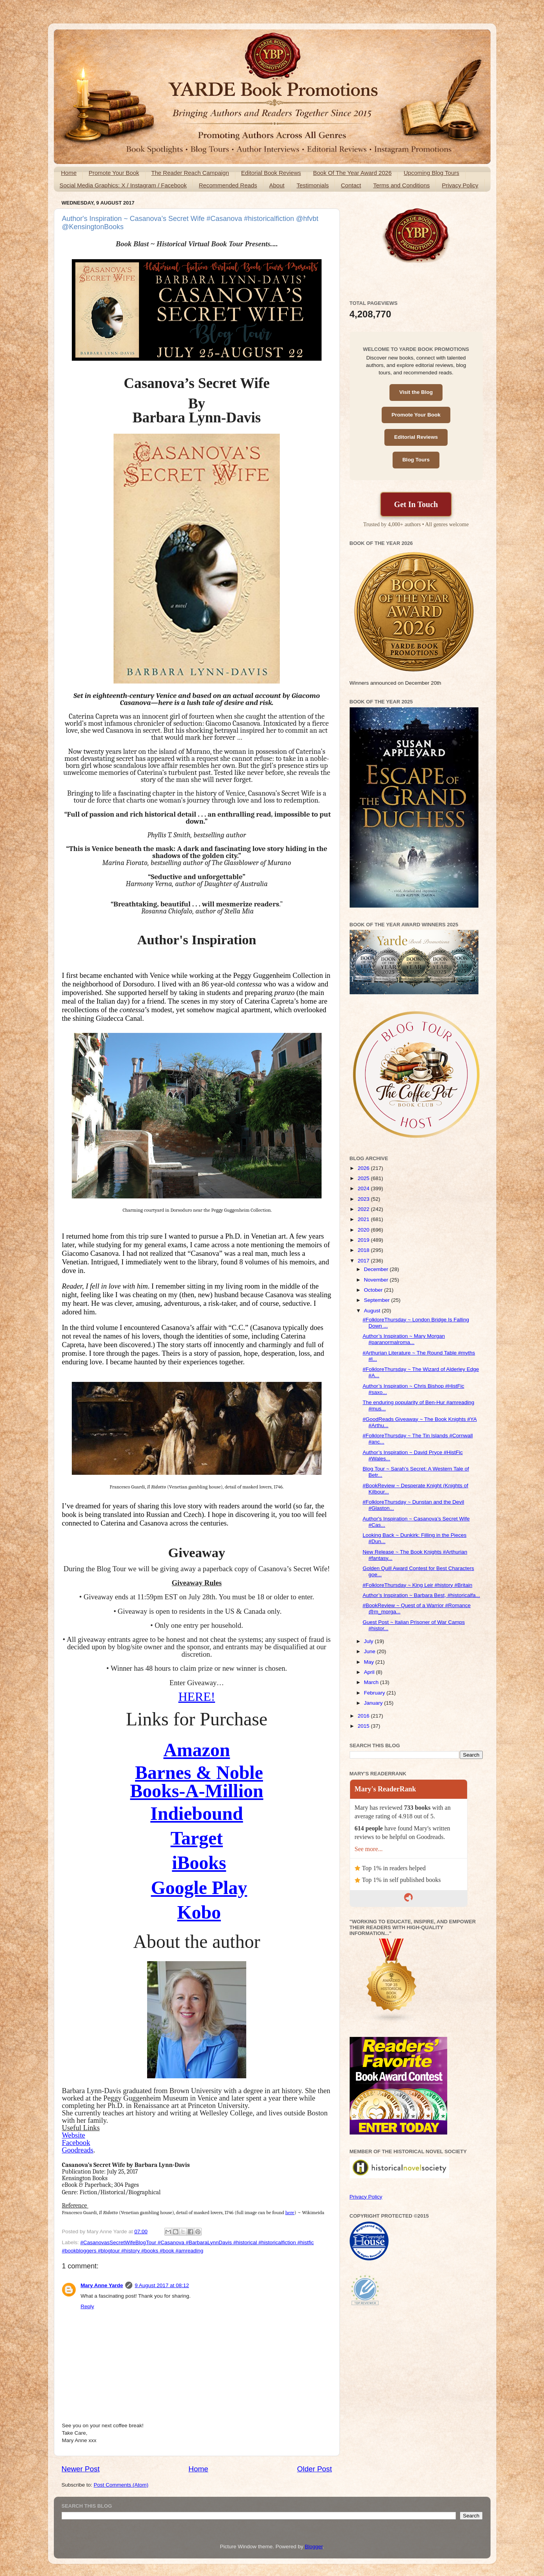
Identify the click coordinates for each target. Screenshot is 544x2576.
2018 (364, 1250)
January (374, 1703)
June (370, 1651)
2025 (364, 1178)
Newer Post (81, 2469)
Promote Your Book (114, 172)
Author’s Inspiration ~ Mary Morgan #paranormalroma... (404, 1339)
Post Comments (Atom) (121, 2485)
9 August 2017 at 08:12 (162, 2285)
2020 (364, 1230)
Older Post (314, 2469)
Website (73, 2135)
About (276, 185)
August (373, 1311)
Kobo (199, 1912)
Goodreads (78, 2150)
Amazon (197, 1749)
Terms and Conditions (401, 185)
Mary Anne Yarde (102, 2285)
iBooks (199, 1862)
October (374, 1290)
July (369, 1641)
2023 (364, 1199)
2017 (364, 1261)
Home (68, 172)
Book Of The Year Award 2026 (352, 172)
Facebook (76, 2142)
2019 (364, 1240)
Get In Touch (416, 504)
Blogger (314, 2546)
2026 (364, 1168)
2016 (364, 1716)
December (377, 1269)
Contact (351, 185)
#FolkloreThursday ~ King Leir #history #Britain (417, 1585)
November (377, 1280)
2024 (364, 1188)
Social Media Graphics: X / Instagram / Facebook (123, 185)
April (370, 1672)
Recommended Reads (228, 185)
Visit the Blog (416, 392)
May (369, 1662)
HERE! (196, 1696)
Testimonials (313, 185)
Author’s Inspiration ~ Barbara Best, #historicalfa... (421, 1595)
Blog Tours (416, 460)
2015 (364, 1726)
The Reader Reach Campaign (190, 172)
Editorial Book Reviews (271, 172)
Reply (87, 2306)
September (377, 1300)
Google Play (199, 1887)
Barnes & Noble (199, 1772)
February (375, 1693)
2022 (364, 1209)
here (289, 2212)
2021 (364, 1219)
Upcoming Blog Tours (431, 172)
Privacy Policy (460, 185)
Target (197, 1838)
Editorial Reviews (416, 437)
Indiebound (196, 1813)
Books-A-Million (196, 1790)
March (372, 1682)
